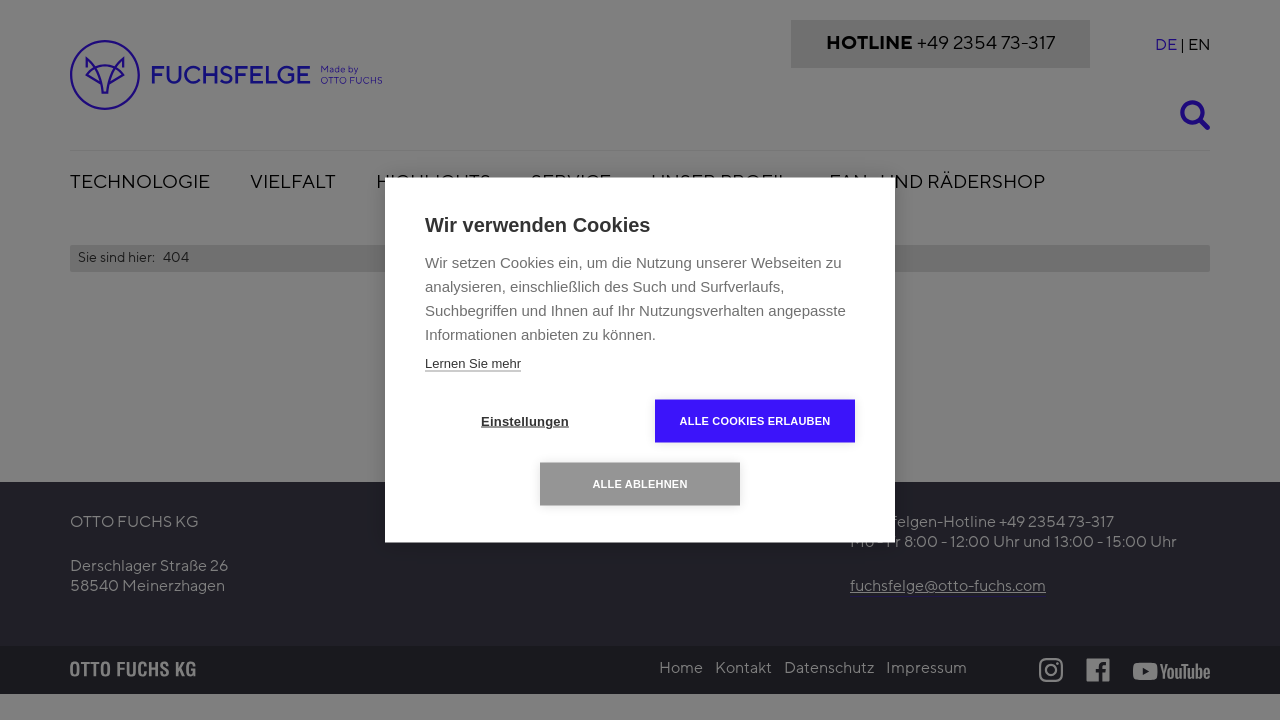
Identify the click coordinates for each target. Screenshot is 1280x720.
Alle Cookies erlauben (755, 421)
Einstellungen (525, 421)
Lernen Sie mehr (473, 363)
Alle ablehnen (639, 484)
